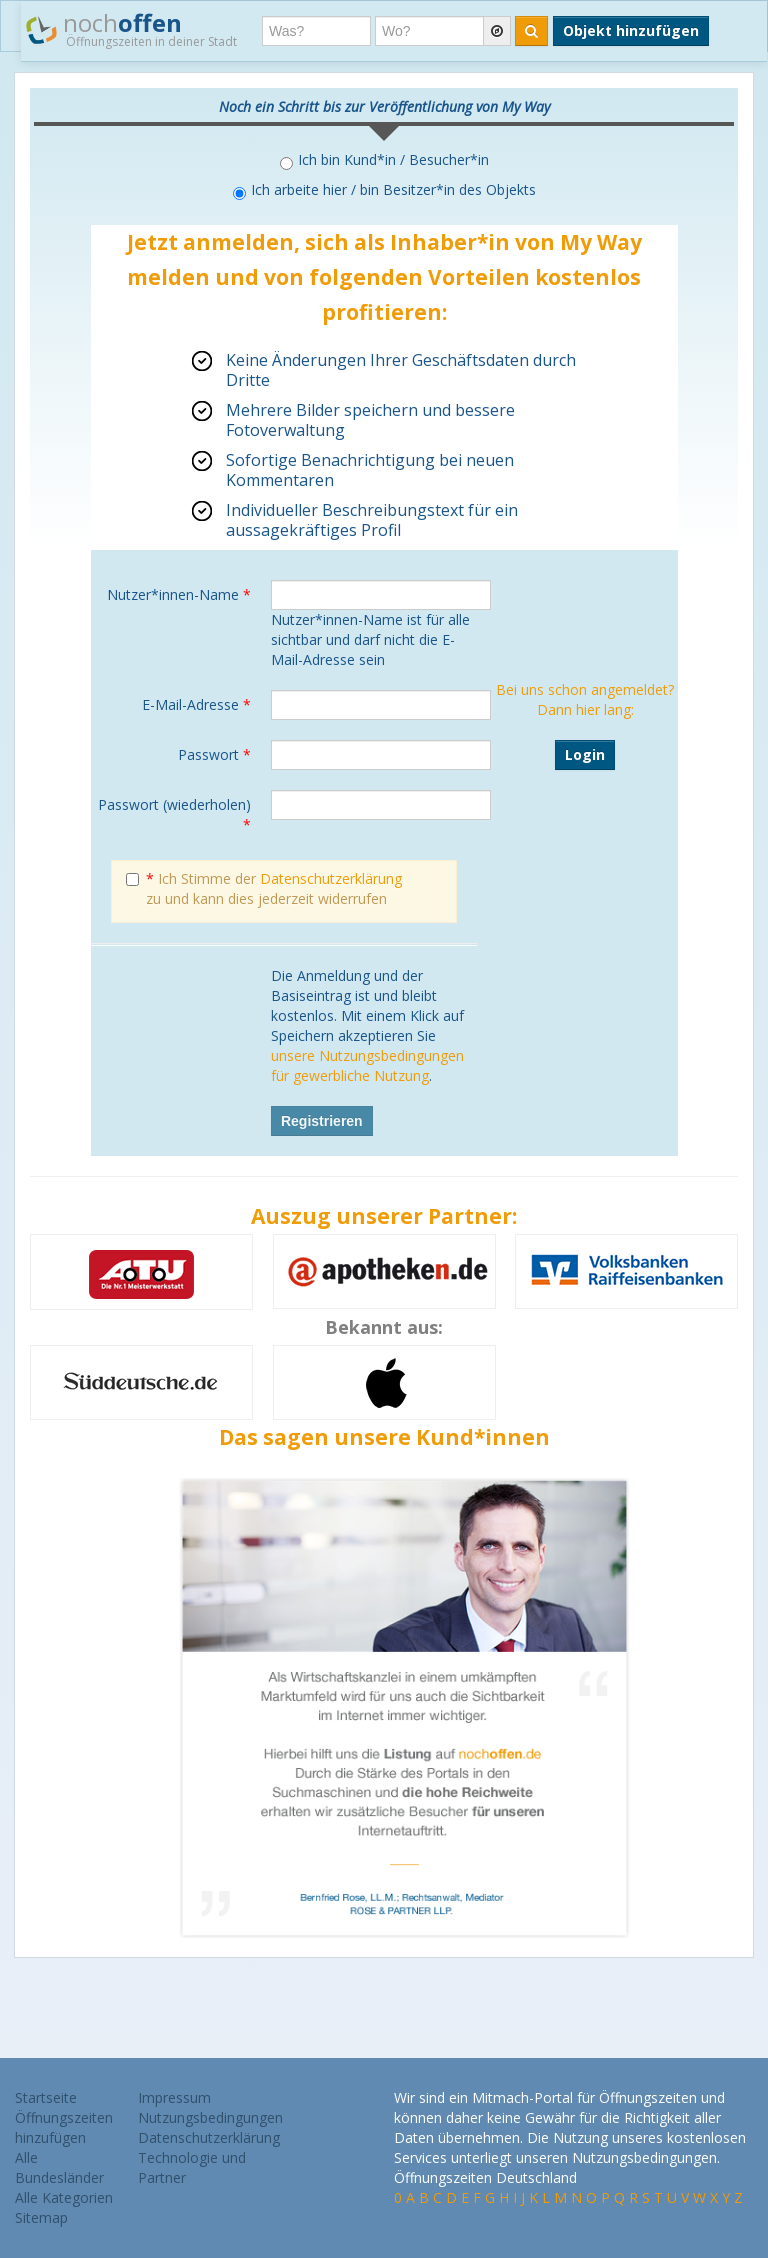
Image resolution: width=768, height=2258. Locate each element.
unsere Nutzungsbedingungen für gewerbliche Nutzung (367, 1065)
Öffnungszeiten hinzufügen (64, 2127)
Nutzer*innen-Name (179, 594)
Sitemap (41, 2217)
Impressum (174, 2097)
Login (585, 754)
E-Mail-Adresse (196, 704)
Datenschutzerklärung (331, 878)
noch (131, 29)
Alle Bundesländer (59, 2167)
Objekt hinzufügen (631, 30)
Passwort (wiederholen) (174, 814)
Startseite (46, 2097)
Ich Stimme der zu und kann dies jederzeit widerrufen (264, 888)
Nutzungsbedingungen (210, 2117)
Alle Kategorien (64, 2197)
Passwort (214, 754)
